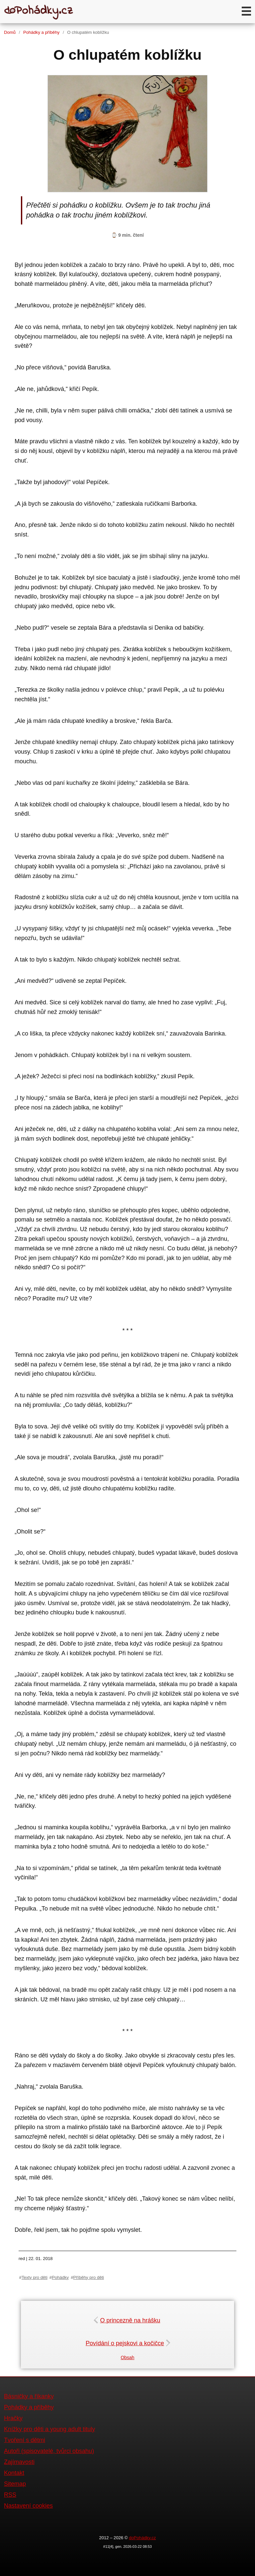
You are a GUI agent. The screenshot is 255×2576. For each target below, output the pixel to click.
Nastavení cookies (28, 2505)
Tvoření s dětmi (24, 2440)
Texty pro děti (34, 2277)
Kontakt (14, 2473)
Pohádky (60, 2277)
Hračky (13, 2418)
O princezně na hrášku (127, 2320)
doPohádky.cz (142, 2537)
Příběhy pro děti (88, 2277)
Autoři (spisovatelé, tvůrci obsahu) (49, 2451)
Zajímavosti (19, 2462)
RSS (10, 2494)
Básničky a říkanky (29, 2396)
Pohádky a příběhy (41, 32)
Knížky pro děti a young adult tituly (49, 2429)
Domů (10, 32)
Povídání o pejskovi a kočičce (127, 2343)
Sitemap (15, 2484)
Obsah (127, 2357)
